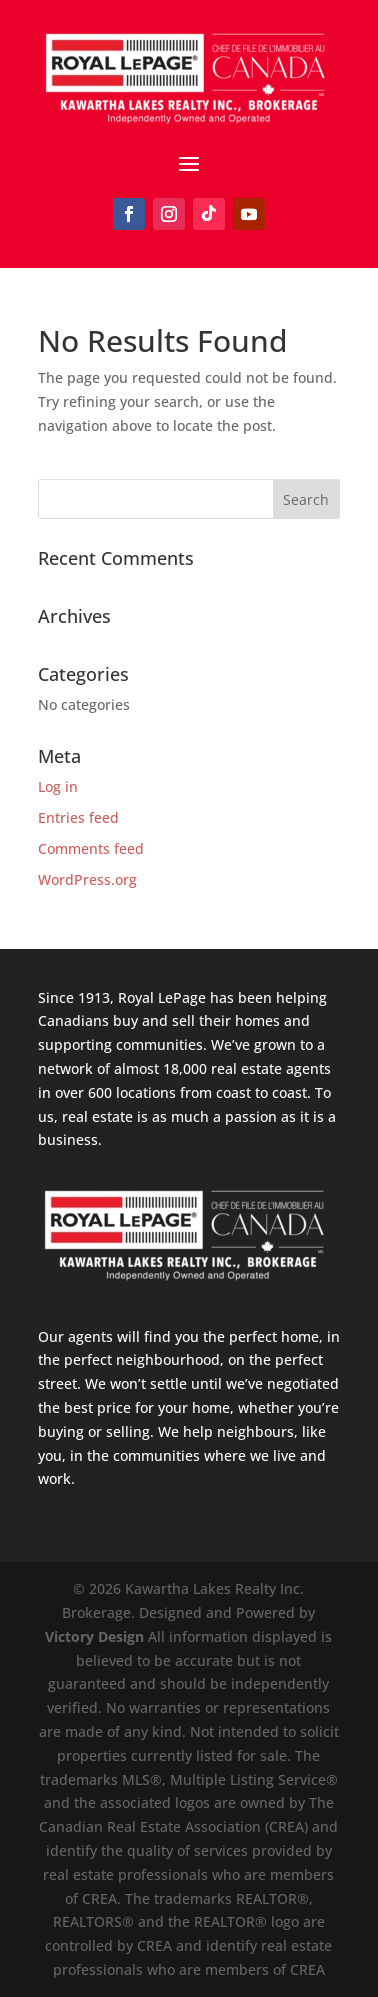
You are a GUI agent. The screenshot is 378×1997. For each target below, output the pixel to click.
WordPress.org (87, 879)
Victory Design (94, 1636)
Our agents (75, 1336)
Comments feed (91, 848)
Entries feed (78, 817)
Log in (58, 786)
